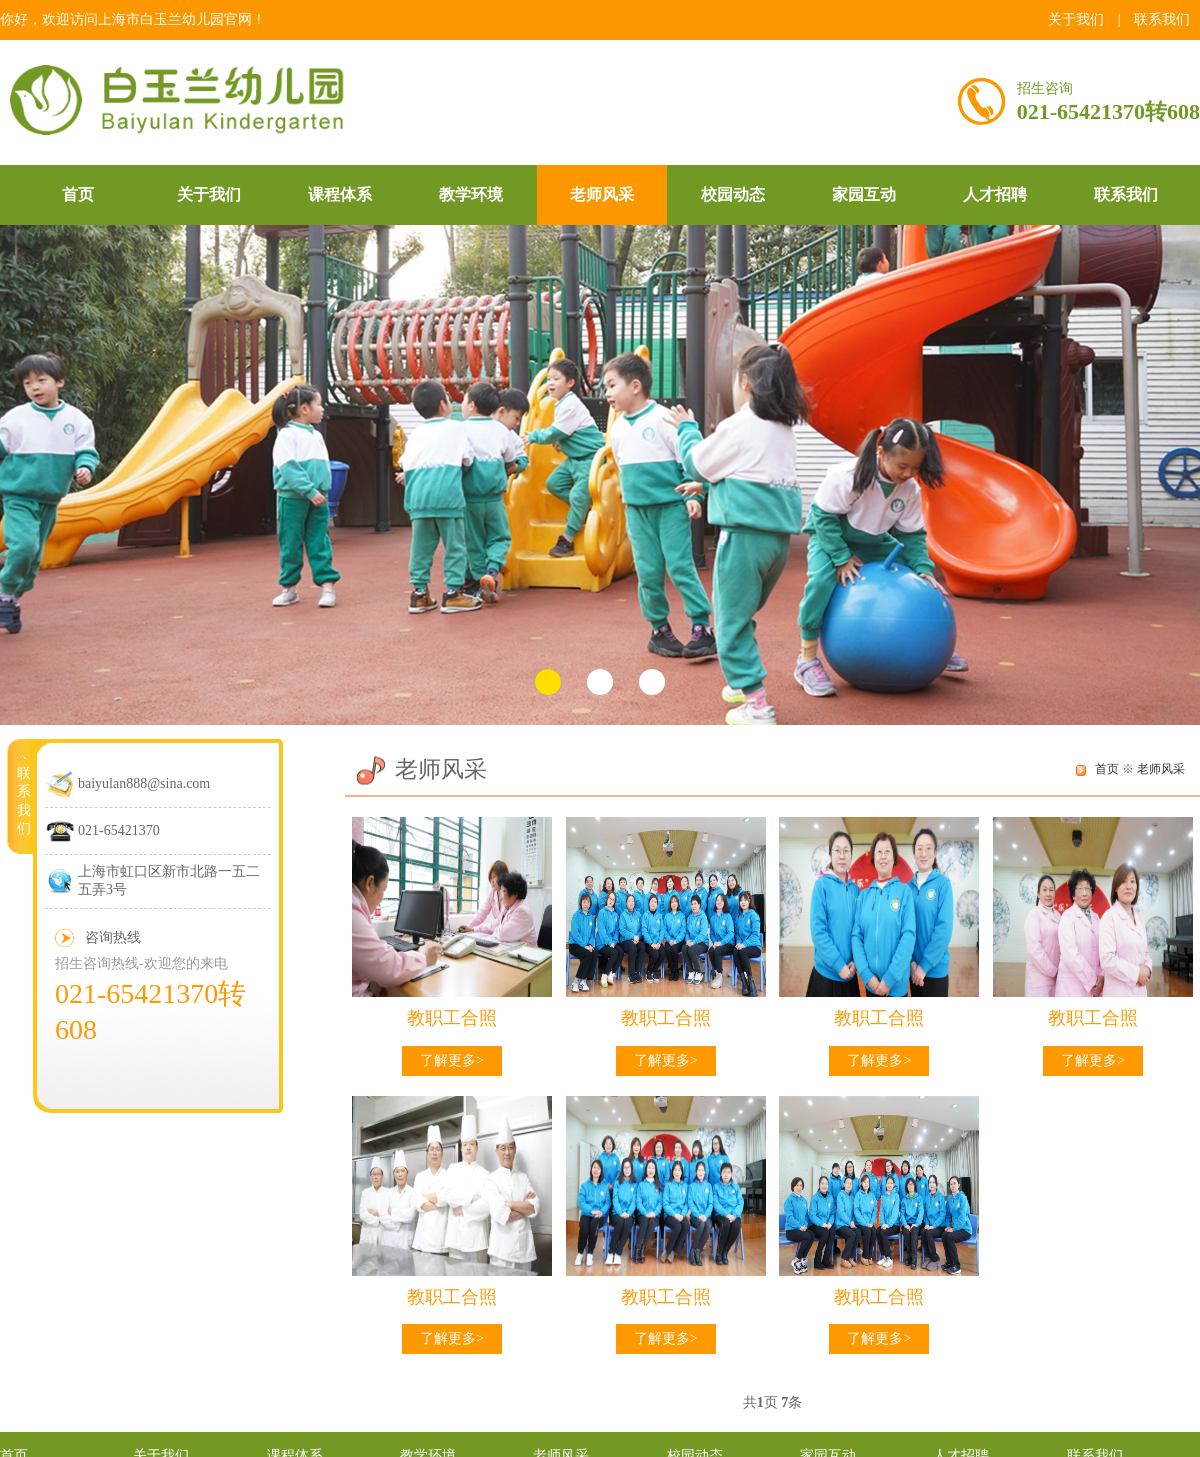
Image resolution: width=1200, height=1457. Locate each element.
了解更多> (452, 1060)
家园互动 (864, 194)
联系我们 (1162, 19)
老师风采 (602, 194)
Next (1176, 475)
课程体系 (340, 194)
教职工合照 (452, 1018)
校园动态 (733, 194)
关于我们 (1076, 19)
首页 (78, 194)
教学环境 (471, 194)
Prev (24, 475)
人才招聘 (995, 194)
